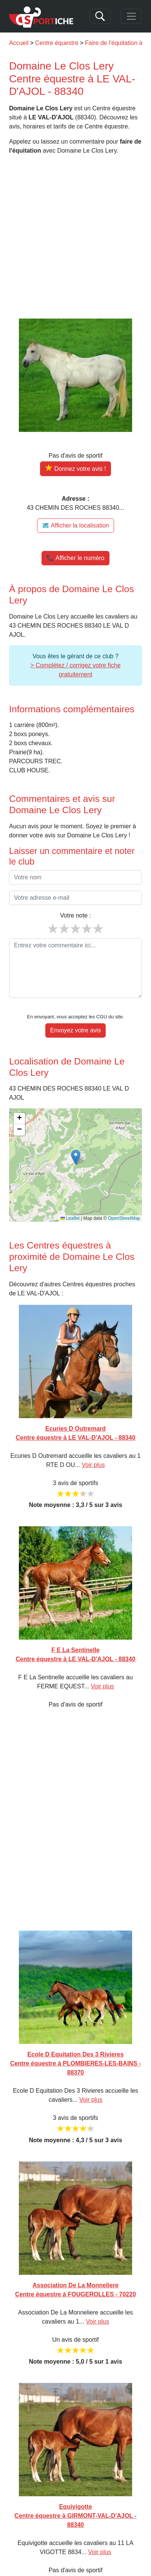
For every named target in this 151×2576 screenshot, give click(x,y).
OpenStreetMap (124, 1218)
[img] (75, 1165)
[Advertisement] (75, 237)
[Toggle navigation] (131, 16)
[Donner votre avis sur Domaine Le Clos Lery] (75, 468)
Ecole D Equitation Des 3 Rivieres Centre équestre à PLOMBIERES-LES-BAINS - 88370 (75, 2063)
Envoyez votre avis (75, 1030)
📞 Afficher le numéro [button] (75, 558)
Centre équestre (57, 43)
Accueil (19, 43)
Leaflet (70, 1218)
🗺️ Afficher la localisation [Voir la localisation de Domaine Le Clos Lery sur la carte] (75, 525)
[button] (75, 1157)
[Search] (100, 16)
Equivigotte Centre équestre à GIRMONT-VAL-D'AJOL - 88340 (75, 2515)
